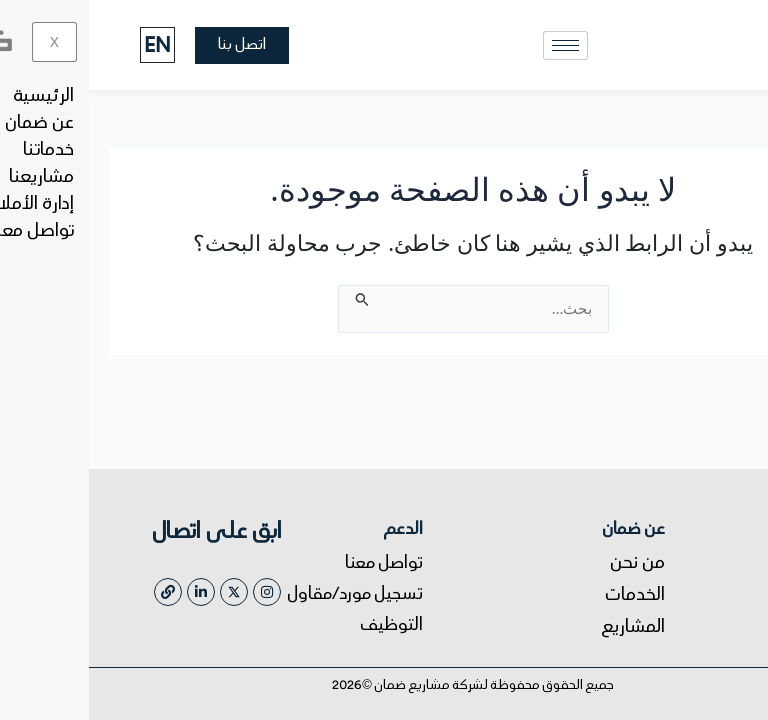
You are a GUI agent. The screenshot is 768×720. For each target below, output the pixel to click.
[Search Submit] (271, 296)
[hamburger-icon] (476, 45)
